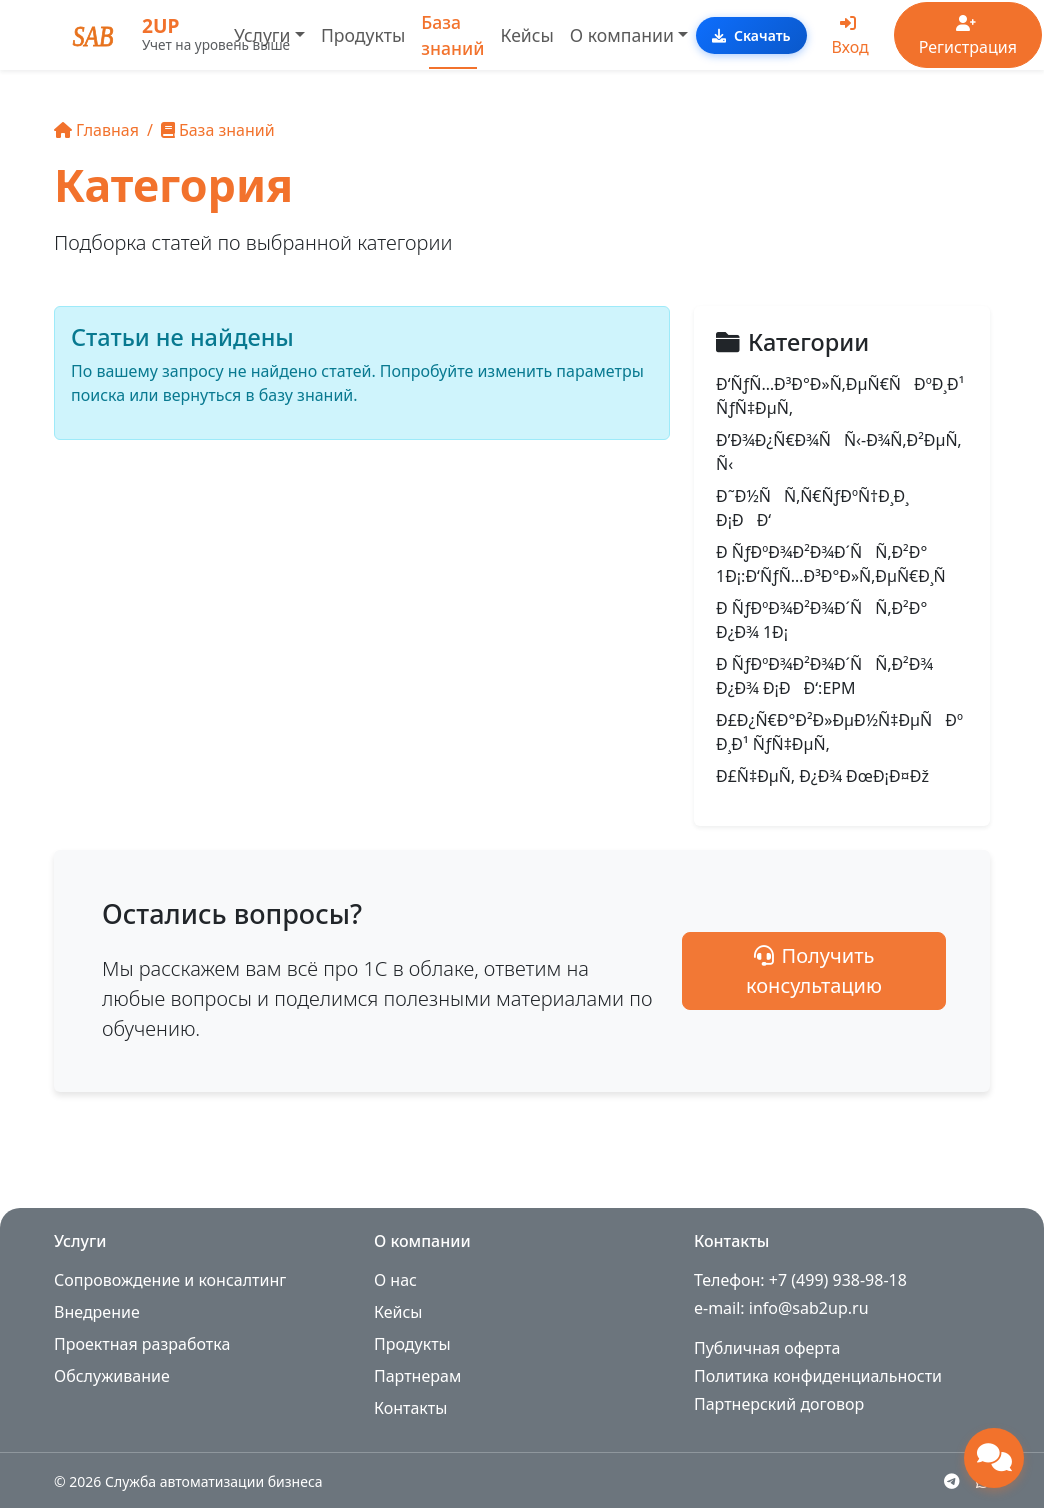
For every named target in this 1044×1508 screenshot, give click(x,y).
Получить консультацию (879, 970)
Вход (850, 36)
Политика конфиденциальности (818, 1376)
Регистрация (968, 36)
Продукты (363, 35)
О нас (395, 1280)
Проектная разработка (142, 1344)
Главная (96, 130)
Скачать (751, 35)
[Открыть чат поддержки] (994, 1458)
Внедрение (97, 1312)
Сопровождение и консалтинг (170, 1280)
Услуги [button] (262, 35)
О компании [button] (622, 35)
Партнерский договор (779, 1404)
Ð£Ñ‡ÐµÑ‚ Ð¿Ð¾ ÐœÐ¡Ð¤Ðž (822, 776)
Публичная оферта (767, 1348)
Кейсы (527, 35)
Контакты (410, 1408)
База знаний (452, 35)
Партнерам (417, 1376)
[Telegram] (952, 1481)
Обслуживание (112, 1376)
